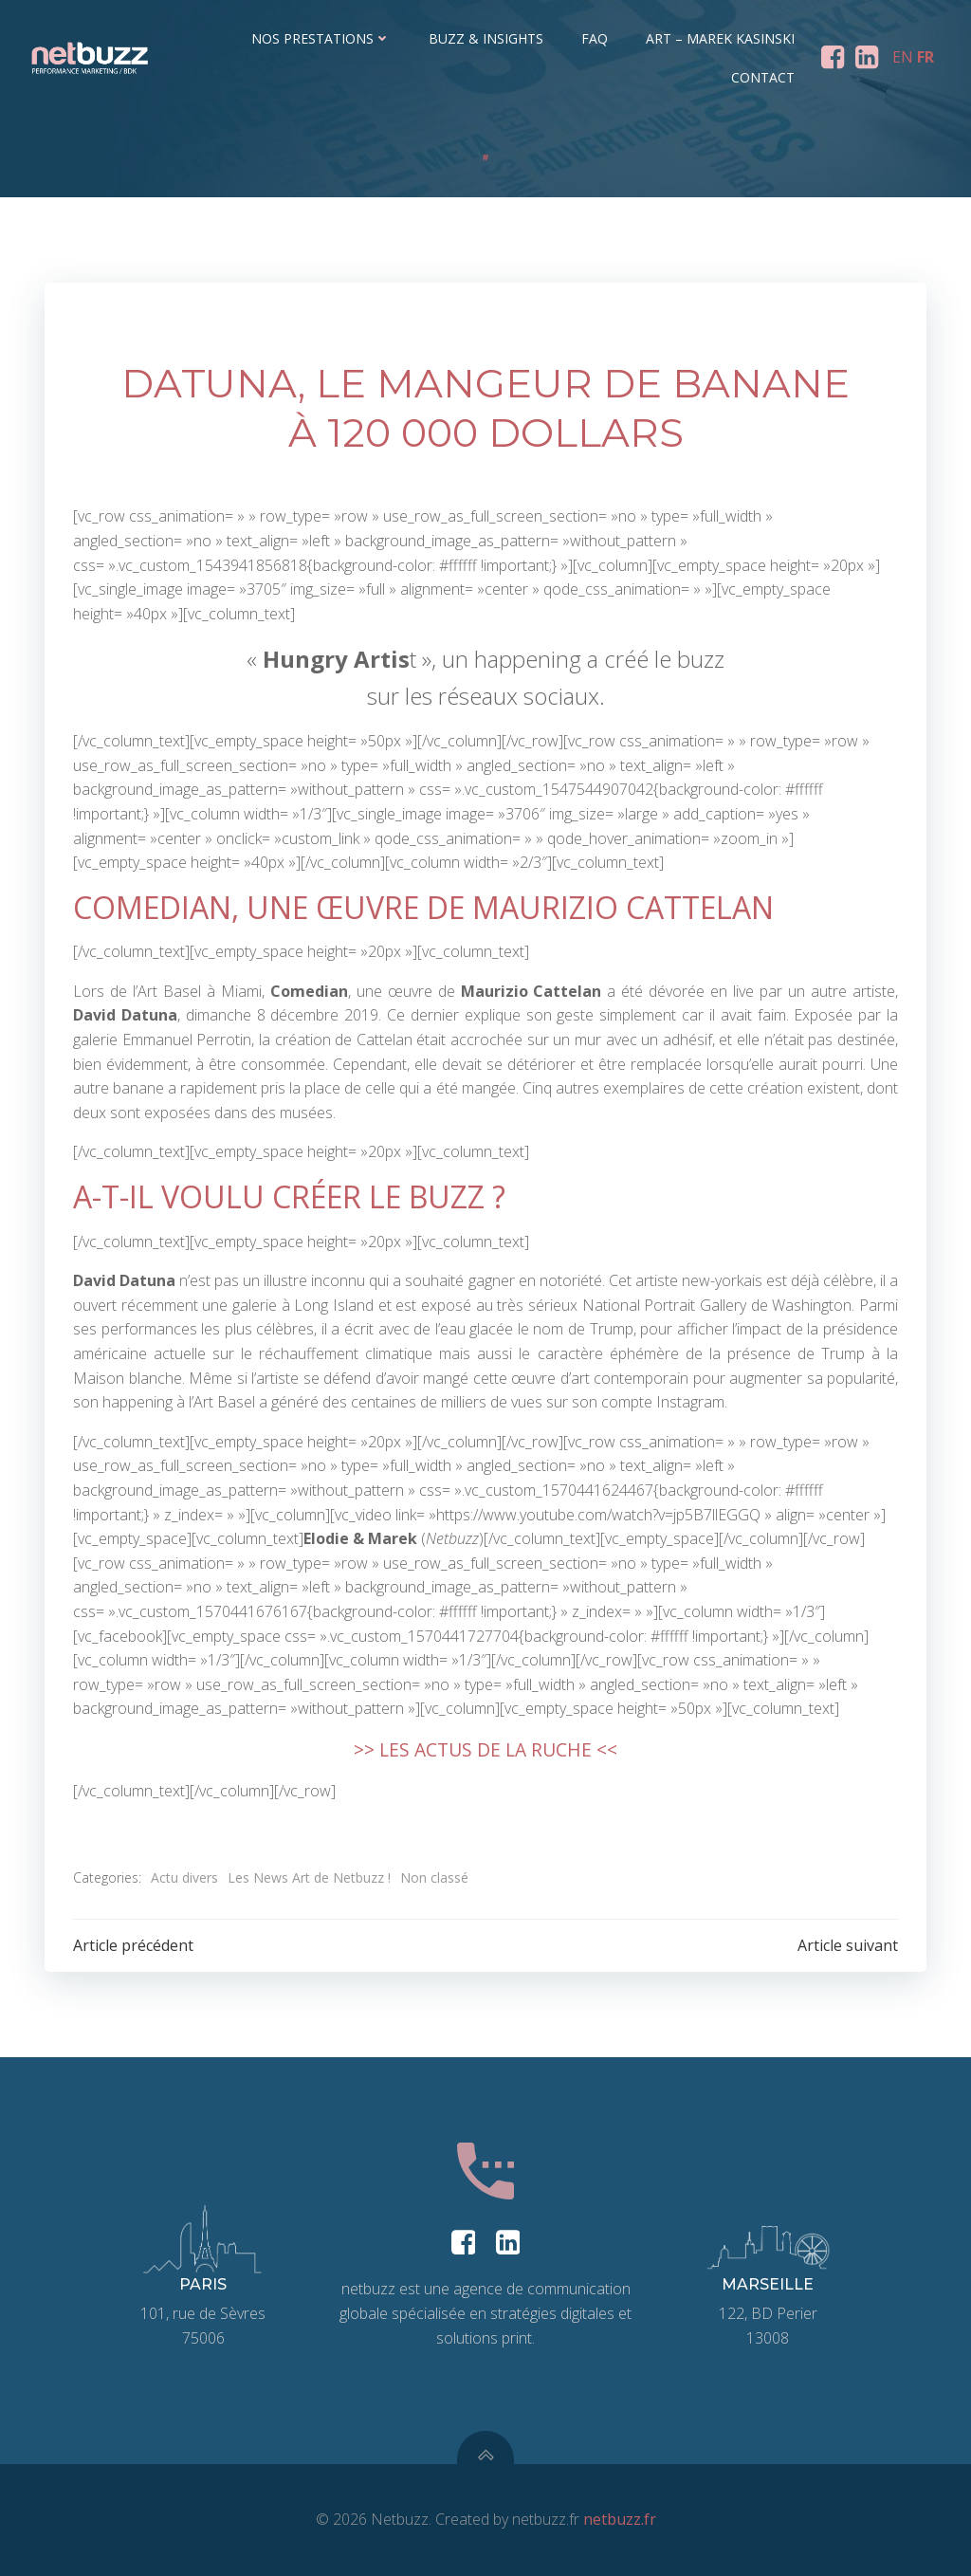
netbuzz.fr (619, 2519)
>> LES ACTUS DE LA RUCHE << (485, 1749)
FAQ (594, 38)
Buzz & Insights (486, 38)
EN (902, 56)
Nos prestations (321, 38)
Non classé (434, 1877)
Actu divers (184, 1877)
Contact (763, 77)
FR (925, 56)
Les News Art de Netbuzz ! (309, 1877)
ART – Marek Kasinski (720, 38)
